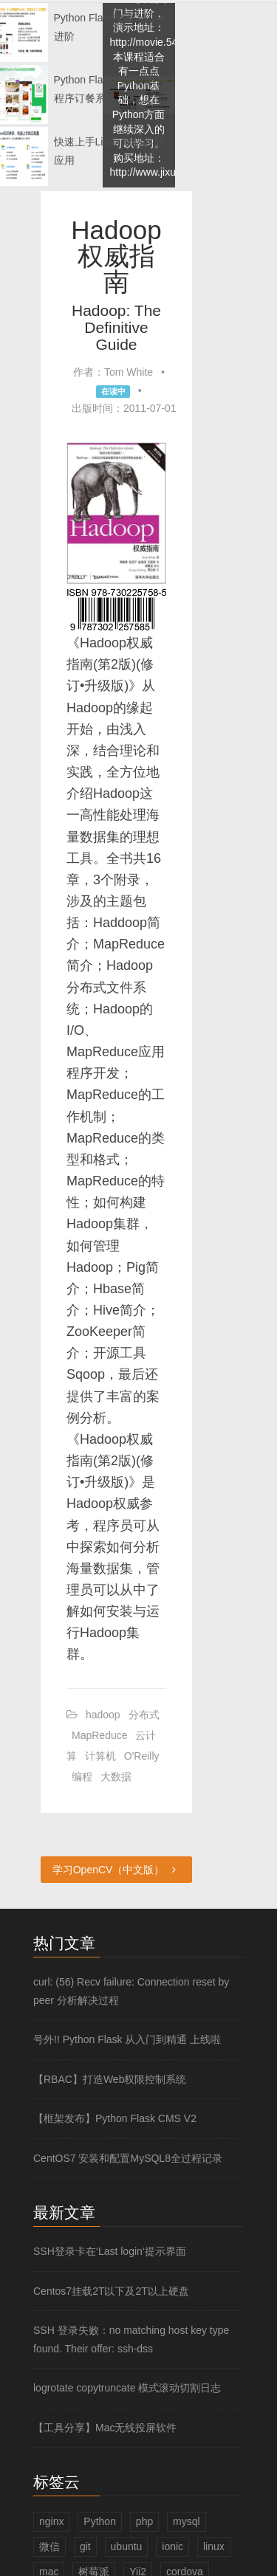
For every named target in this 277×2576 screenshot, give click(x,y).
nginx (51, 2521)
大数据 (115, 1777)
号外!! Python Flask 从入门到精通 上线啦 (127, 2039)
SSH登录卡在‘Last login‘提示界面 (109, 2251)
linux (214, 2546)
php (144, 2521)
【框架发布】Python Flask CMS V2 (114, 2118)
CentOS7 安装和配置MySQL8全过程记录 (127, 2158)
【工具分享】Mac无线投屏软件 (105, 2428)
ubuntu (127, 2546)
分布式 (144, 1715)
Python (99, 2521)
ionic (172, 2546)
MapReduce (100, 1735)
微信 (49, 2546)
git (85, 2546)
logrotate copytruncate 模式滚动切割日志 (127, 2388)
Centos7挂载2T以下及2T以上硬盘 (111, 2291)
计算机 (100, 1756)
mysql (186, 2521)
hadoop (103, 1715)
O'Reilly (142, 1756)
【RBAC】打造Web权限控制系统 (109, 2079)
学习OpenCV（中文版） (116, 1870)
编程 (82, 1777)
